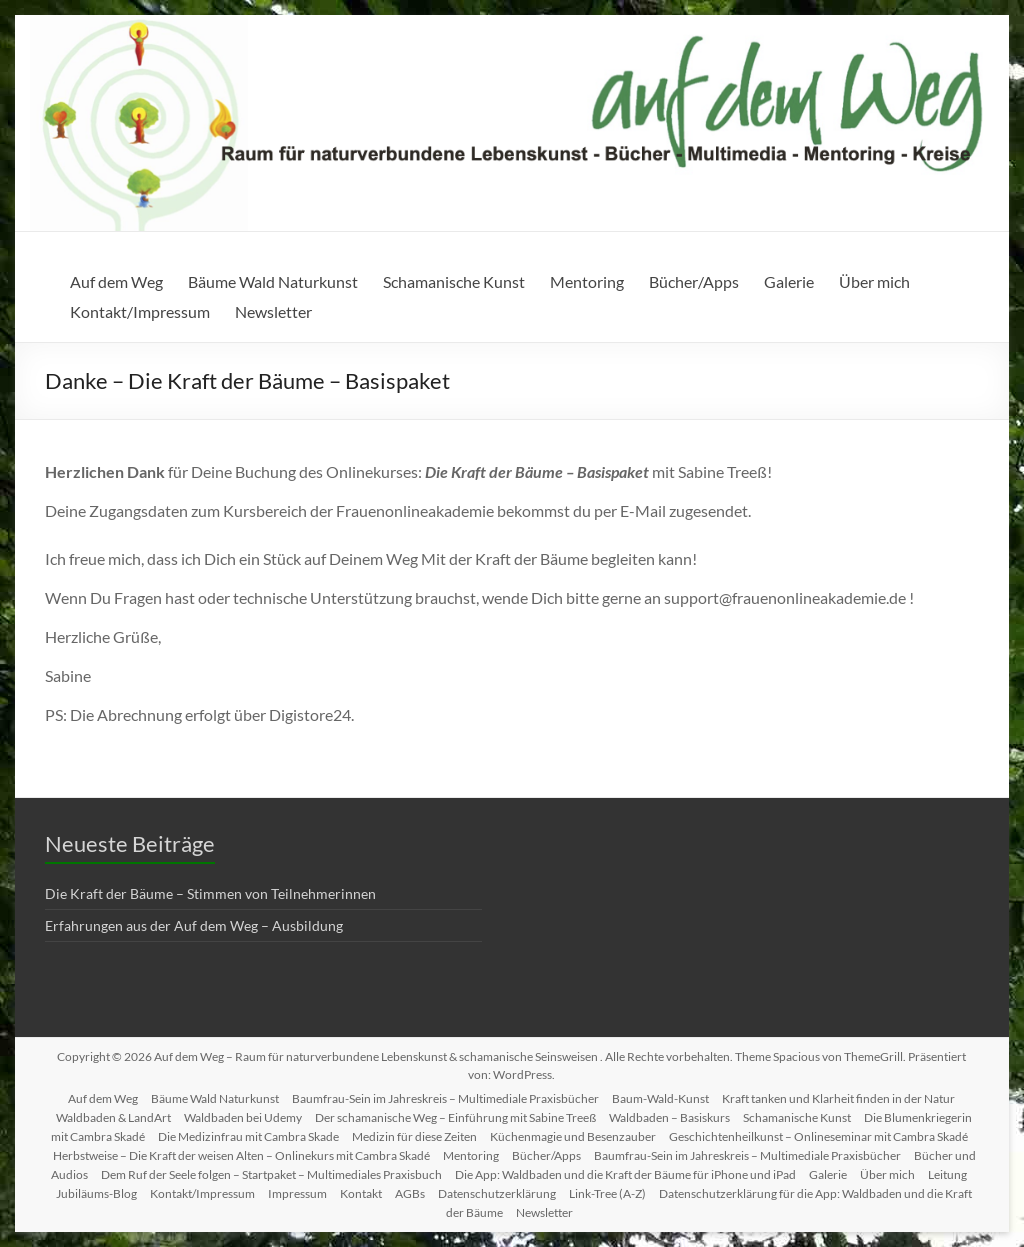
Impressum (297, 1193)
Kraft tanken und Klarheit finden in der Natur (838, 1098)
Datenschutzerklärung (497, 1193)
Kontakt (361, 1193)
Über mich (874, 281)
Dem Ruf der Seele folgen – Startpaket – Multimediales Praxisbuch (271, 1174)
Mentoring (587, 281)
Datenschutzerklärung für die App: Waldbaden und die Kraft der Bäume (709, 1203)
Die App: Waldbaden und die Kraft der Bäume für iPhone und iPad (625, 1174)
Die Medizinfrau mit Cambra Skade (248, 1136)
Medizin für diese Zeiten (414, 1136)
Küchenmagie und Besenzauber (573, 1136)
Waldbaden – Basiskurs (669, 1117)
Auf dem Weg (116, 281)
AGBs (410, 1193)
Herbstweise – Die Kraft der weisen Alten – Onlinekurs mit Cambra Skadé (241, 1155)
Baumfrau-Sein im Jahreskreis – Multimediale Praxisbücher (445, 1098)
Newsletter (273, 311)
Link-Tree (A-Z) (607, 1193)
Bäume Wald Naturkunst (273, 281)
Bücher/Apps (694, 281)
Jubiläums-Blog (96, 1193)
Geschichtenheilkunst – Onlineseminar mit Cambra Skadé (818, 1136)
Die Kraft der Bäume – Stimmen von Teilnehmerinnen (210, 893)
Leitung (947, 1174)
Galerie (789, 281)
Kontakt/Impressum (140, 311)
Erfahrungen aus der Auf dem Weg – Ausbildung (194, 925)
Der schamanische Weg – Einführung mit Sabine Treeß (455, 1117)
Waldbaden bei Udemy (243, 1117)
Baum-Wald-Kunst (660, 1098)
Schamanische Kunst (454, 281)
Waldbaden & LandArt (113, 1117)
